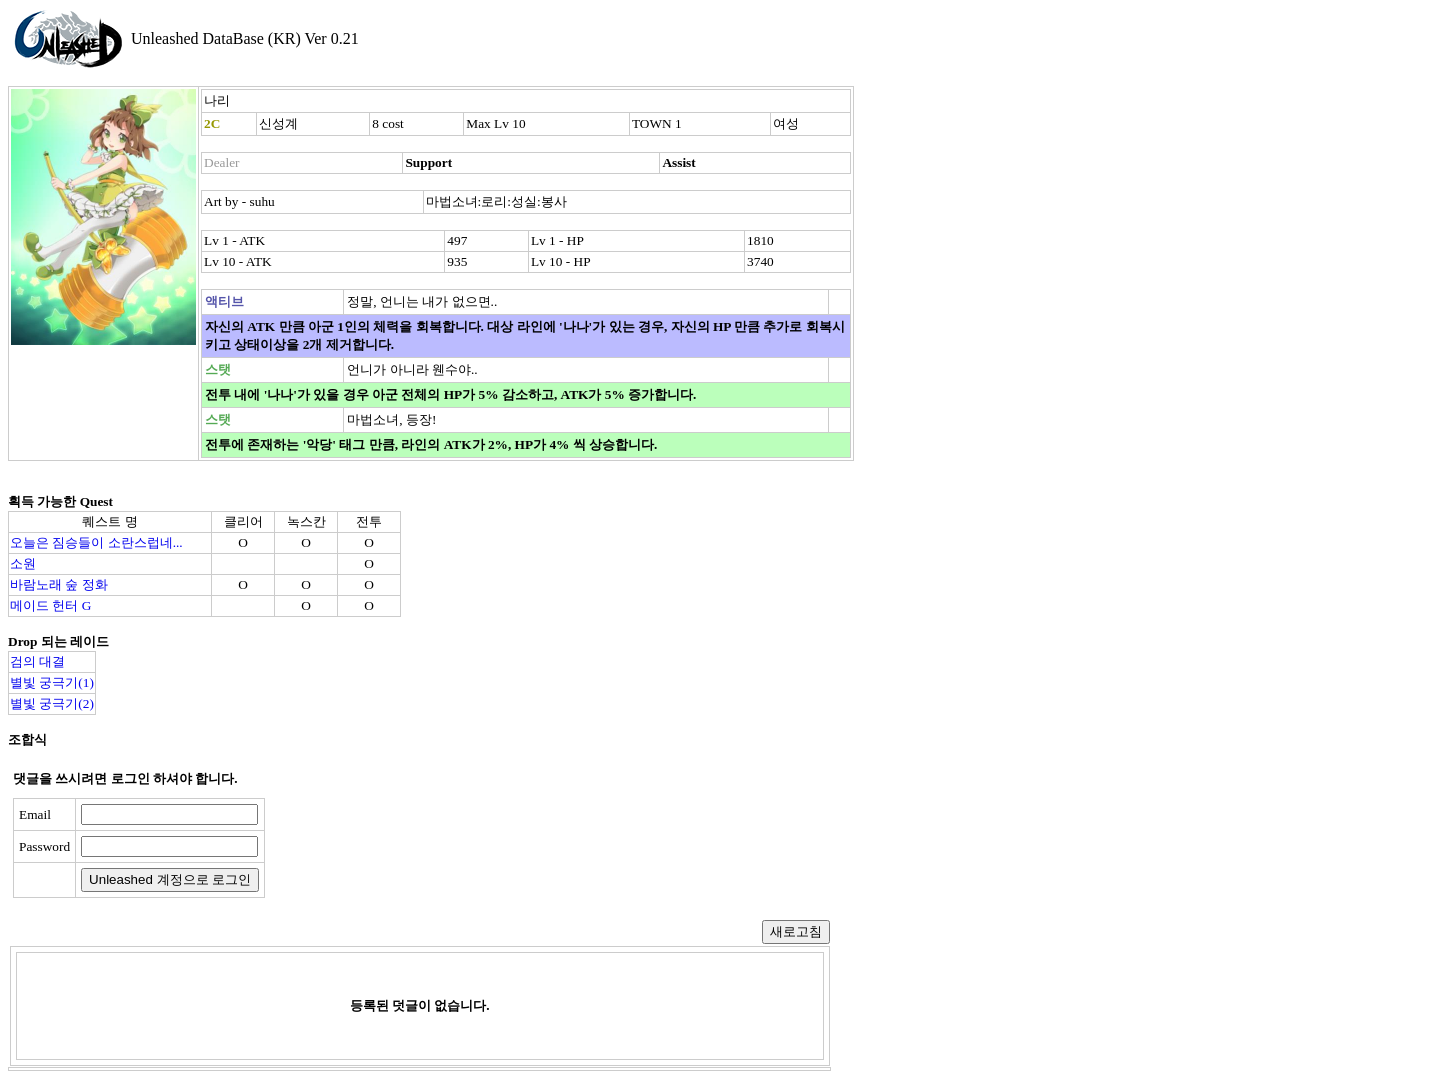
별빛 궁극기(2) (52, 703)
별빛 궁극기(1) (52, 682)
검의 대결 (37, 661)
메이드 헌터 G (50, 605)
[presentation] (427, 848)
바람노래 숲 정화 (59, 584)
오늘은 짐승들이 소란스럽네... (96, 542)
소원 (23, 563)
